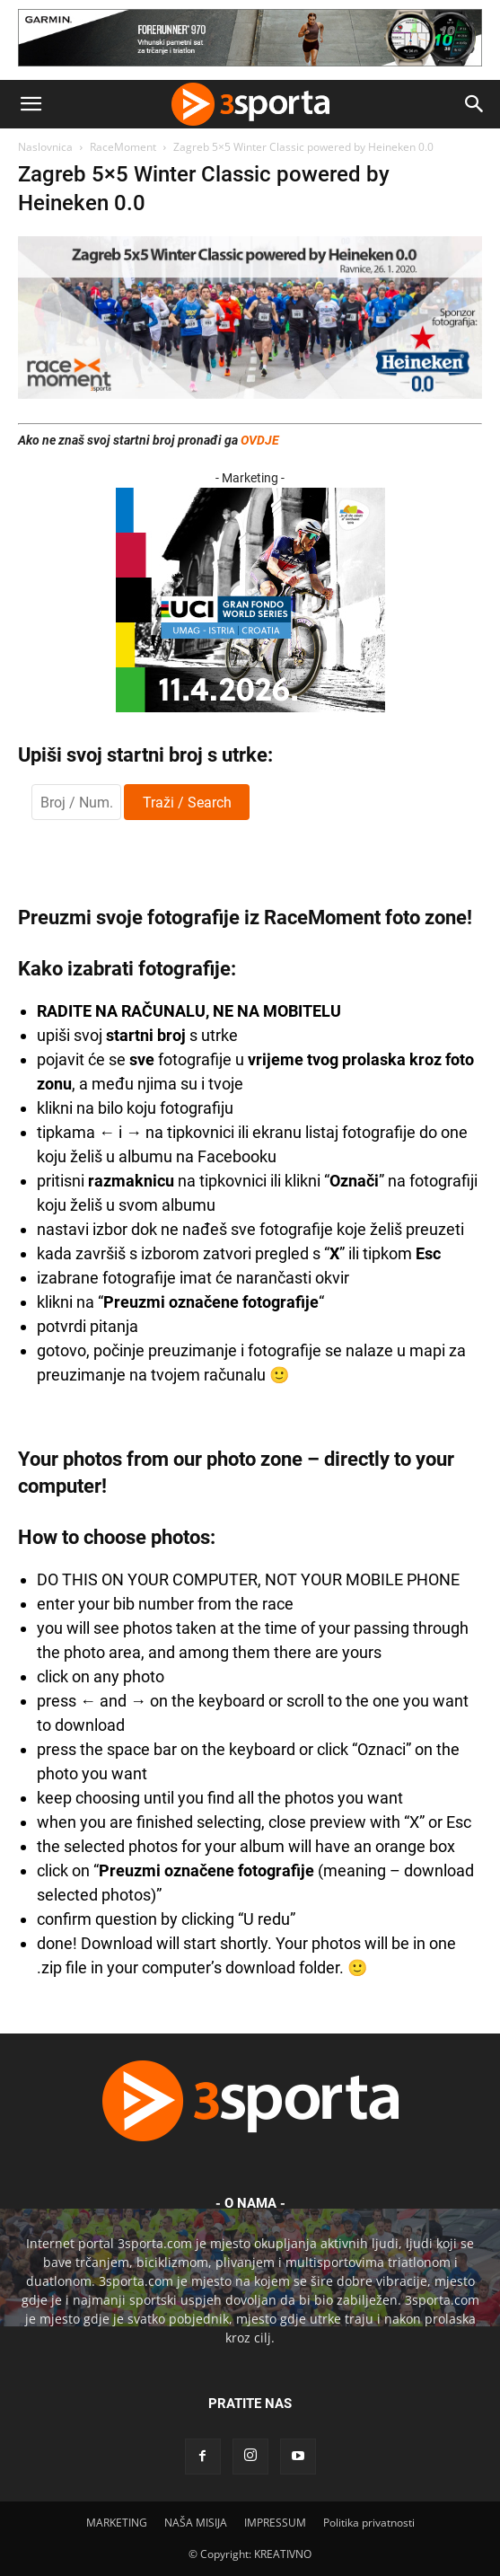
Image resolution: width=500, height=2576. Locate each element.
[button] (30, 104)
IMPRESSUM (275, 2522)
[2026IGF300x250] (250, 708)
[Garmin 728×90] (250, 70)
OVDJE (260, 440)
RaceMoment (123, 146)
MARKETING (116, 2522)
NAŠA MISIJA (195, 2522)
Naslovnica (45, 146)
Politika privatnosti (369, 2522)
